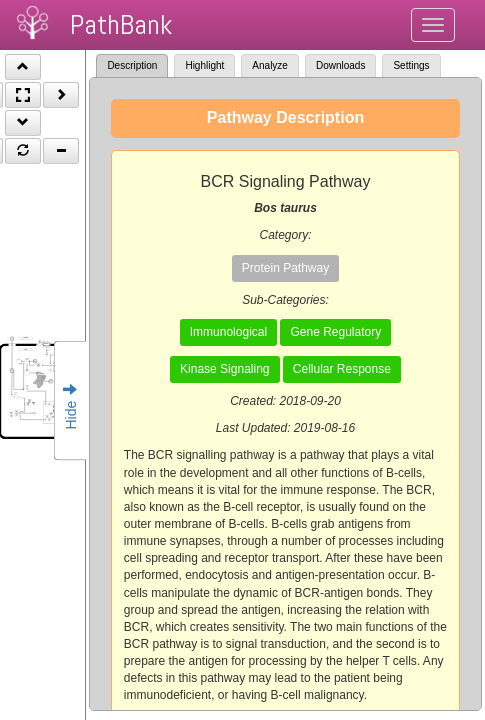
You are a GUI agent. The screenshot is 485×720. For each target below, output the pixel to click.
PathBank (121, 24)
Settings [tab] (411, 65)
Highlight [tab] (204, 65)
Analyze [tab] (270, 65)
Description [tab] (132, 65)
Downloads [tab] (340, 65)
